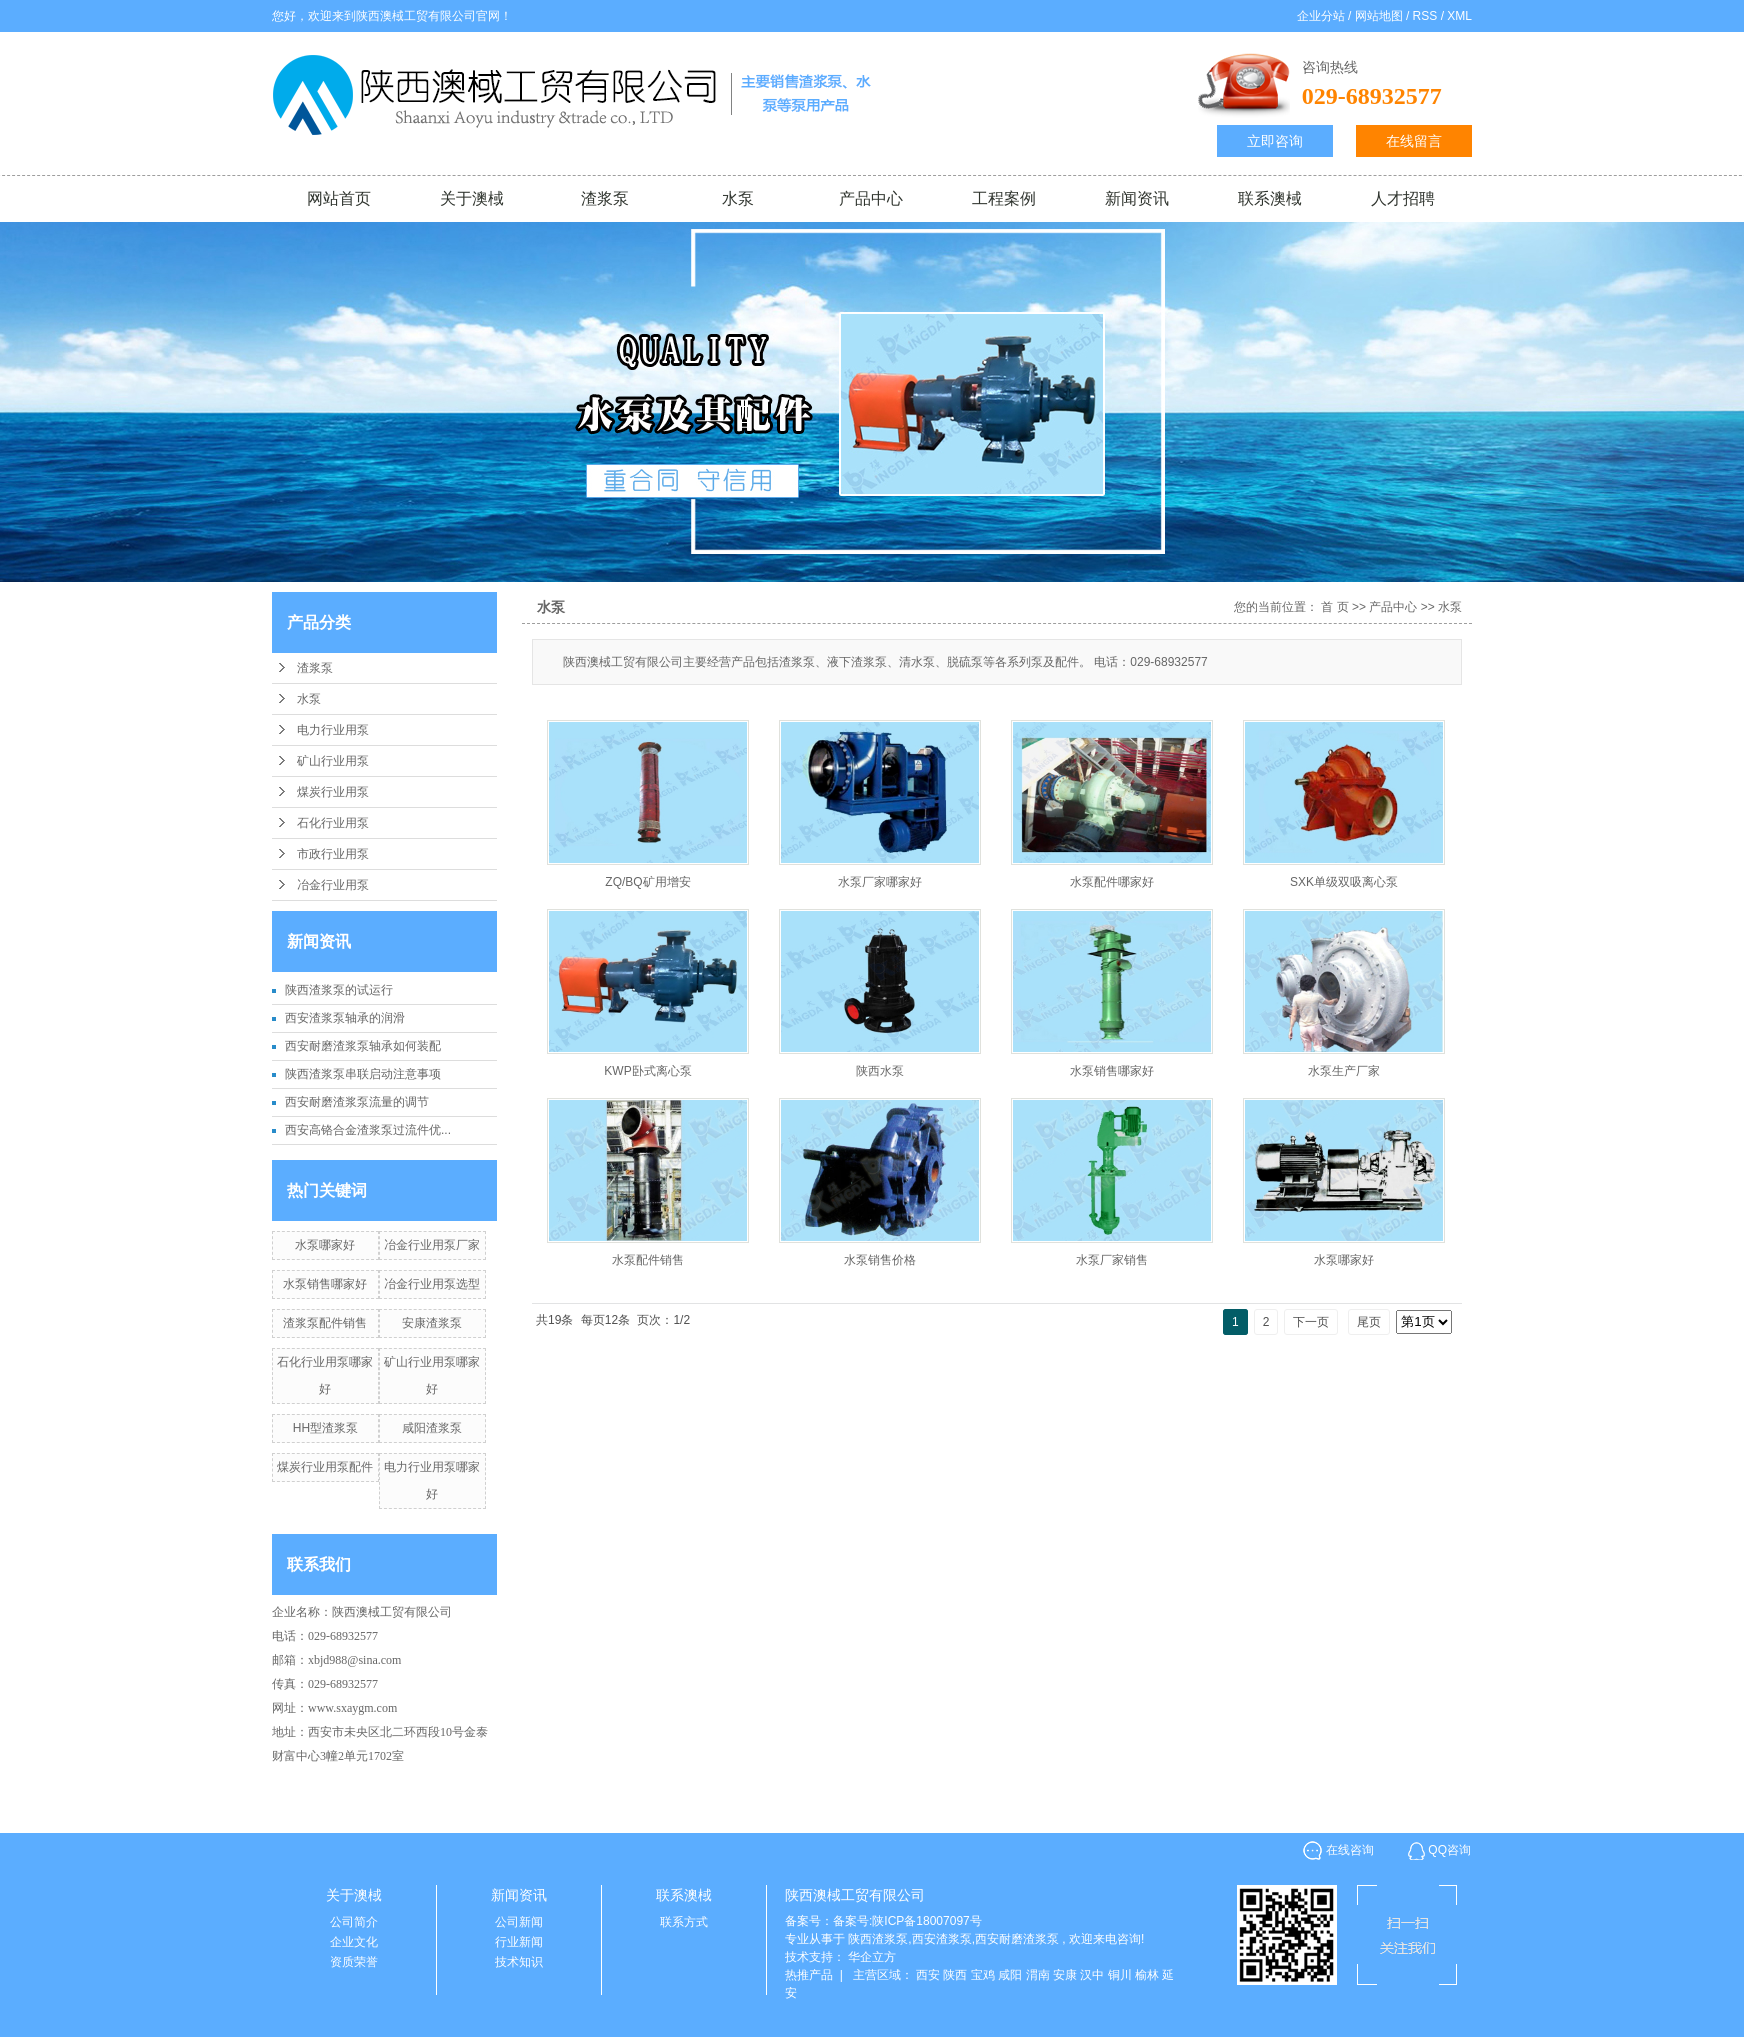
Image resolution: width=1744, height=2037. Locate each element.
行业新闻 (519, 1942)
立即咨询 (1275, 141)
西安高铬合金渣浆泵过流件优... (368, 1130)
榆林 (1147, 1975)
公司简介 (354, 1922)
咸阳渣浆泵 (432, 1428)
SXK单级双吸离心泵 (1344, 882)
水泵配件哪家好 (1112, 882)
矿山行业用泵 (333, 761)
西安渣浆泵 (942, 1939)
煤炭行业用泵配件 (325, 1467)
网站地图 (1380, 16)
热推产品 (809, 1975)
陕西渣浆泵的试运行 (339, 990)
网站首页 (339, 198)
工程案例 (1004, 198)
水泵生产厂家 (1344, 1071)
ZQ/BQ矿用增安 (647, 882)
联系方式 (684, 1922)
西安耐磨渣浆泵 (1017, 1939)
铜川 (1120, 1975)
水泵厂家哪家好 (880, 882)
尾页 (1369, 1322)
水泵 (738, 198)
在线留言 (1414, 141)
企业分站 (1321, 16)
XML (1459, 16)
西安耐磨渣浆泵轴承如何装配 (363, 1046)
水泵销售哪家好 (325, 1284)
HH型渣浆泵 (325, 1428)
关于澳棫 (472, 198)
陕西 (955, 1975)
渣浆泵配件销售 (325, 1323)
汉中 (1092, 1975)
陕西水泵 (880, 1071)
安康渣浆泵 (432, 1323)
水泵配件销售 (648, 1260)
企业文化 (354, 1942)
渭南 (1038, 1975)
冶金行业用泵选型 (432, 1284)
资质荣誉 (354, 1962)
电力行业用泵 (333, 730)
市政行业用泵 (333, 854)
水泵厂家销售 (1112, 1260)
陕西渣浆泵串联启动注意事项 (363, 1074)
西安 (928, 1975)
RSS (1425, 16)
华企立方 (872, 1957)
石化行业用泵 (333, 823)
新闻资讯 (1137, 198)
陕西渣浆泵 (878, 1939)
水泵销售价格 (880, 1260)
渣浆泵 (605, 198)
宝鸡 (983, 1975)
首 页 (1334, 607)
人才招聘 (1403, 198)
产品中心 (871, 198)
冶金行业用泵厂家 (432, 1245)
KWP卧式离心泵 (647, 1071)
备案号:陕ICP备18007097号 (907, 1921)
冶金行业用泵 (333, 885)
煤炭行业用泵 (333, 792)
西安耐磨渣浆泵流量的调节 (357, 1102)
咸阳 (1010, 1975)
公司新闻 (519, 1922)
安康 (1065, 1975)
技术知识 (519, 1962)
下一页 (1311, 1322)
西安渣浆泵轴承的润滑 (345, 1018)
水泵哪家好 (325, 1245)
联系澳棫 (1270, 198)
